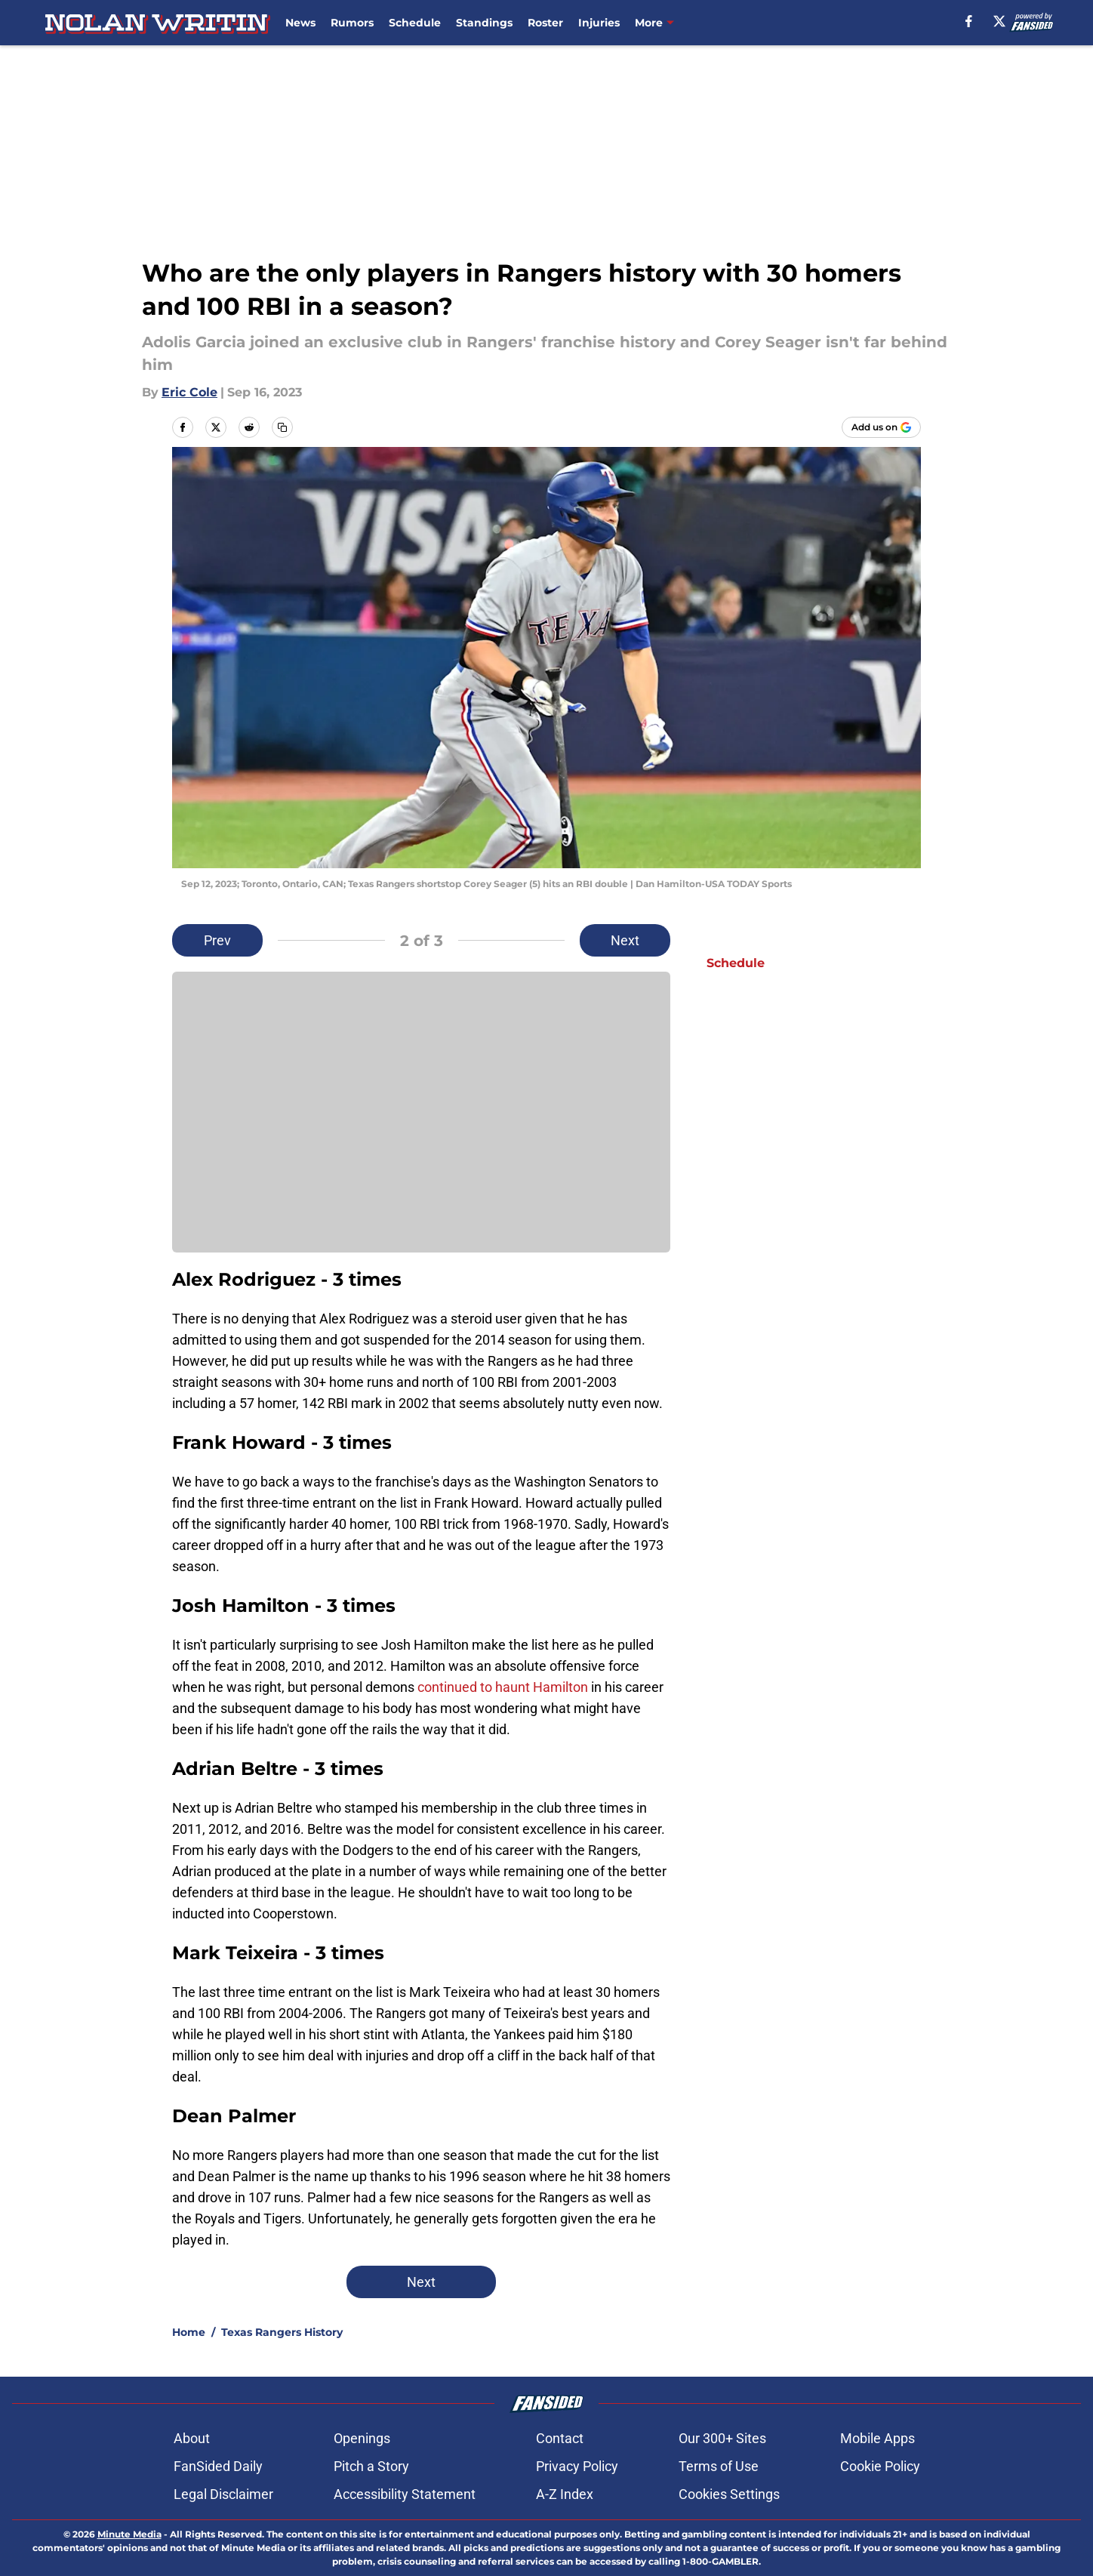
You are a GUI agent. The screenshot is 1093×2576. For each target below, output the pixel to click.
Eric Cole (189, 392)
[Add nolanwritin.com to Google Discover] (881, 427)
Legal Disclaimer (223, 2494)
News (300, 22)
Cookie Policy (880, 2466)
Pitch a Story (371, 2466)
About (192, 2438)
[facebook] (968, 21)
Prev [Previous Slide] (217, 940)
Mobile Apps (877, 2438)
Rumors (352, 22)
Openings (362, 2438)
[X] (999, 21)
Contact (559, 2438)
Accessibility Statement (405, 2494)
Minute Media (129, 2534)
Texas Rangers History (282, 2332)
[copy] (282, 427)
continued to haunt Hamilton (502, 1687)
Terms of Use (719, 2466)
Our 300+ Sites (722, 2438)
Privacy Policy (577, 2466)
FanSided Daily (218, 2466)
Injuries (599, 22)
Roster (545, 22)
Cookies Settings (729, 2494)
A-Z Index (564, 2494)
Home (188, 2332)
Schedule (415, 22)
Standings (484, 22)
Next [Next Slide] (625, 940)
